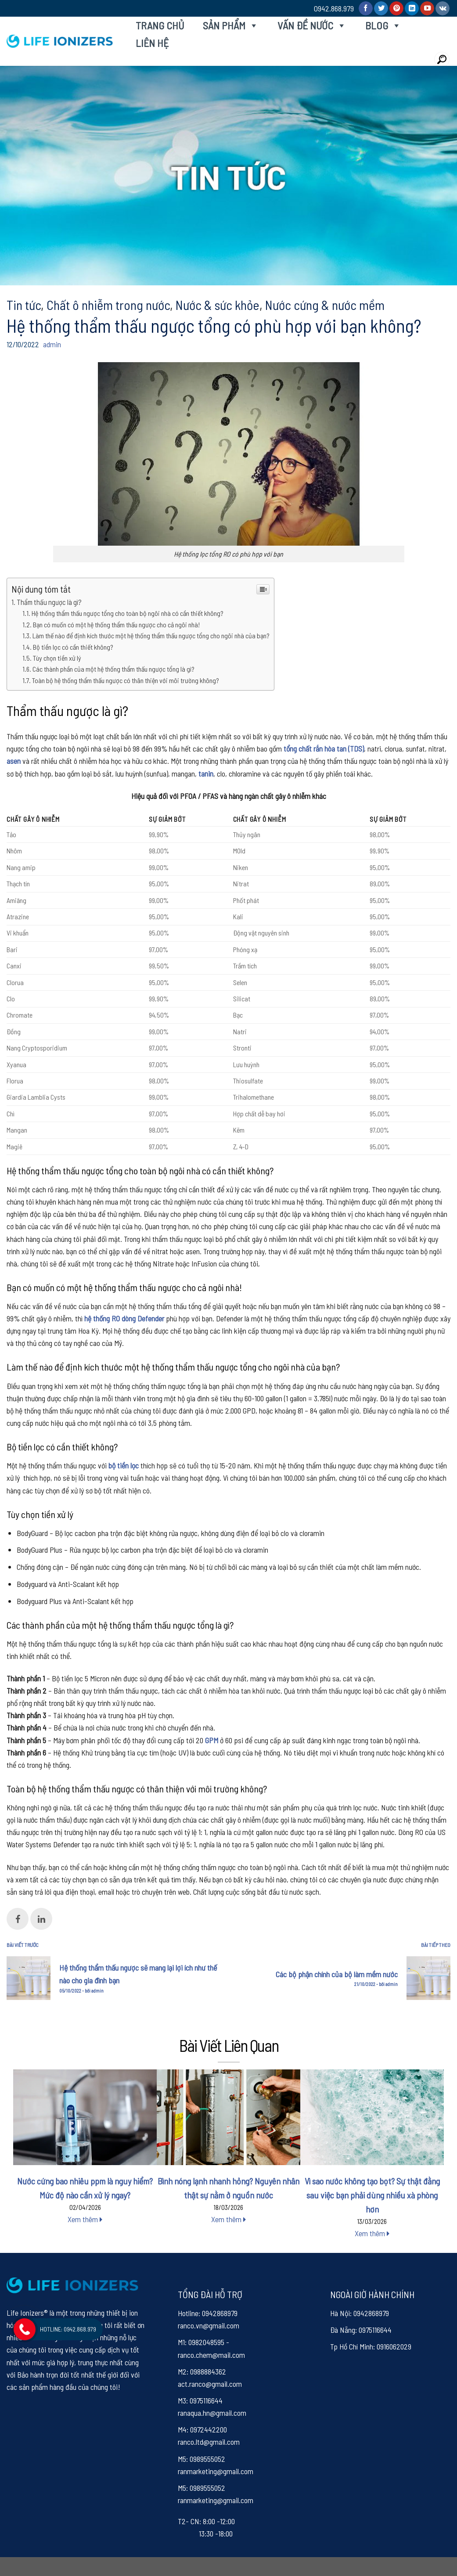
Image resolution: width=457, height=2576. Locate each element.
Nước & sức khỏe (217, 305)
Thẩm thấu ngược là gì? (49, 601)
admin (52, 344)
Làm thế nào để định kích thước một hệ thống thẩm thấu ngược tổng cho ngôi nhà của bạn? (151, 635)
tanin (205, 773)
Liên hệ (152, 42)
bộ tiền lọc (123, 1465)
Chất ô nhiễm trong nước (108, 305)
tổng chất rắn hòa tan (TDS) (324, 748)
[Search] (442, 59)
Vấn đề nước (311, 25)
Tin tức (24, 305)
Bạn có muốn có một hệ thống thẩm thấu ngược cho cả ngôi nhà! (116, 624)
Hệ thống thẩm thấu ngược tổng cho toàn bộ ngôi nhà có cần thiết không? (127, 613)
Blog (383, 25)
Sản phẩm (231, 25)
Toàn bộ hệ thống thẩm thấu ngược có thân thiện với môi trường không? (125, 680)
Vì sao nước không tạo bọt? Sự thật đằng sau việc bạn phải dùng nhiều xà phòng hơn (372, 2195)
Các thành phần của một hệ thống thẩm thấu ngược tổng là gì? (113, 669)
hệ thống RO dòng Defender (124, 1318)
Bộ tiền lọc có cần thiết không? (73, 647)
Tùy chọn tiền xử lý (57, 658)
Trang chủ (160, 25)
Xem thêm (85, 2219)
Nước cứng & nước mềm (325, 305)
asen (14, 761)
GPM (211, 1740)
